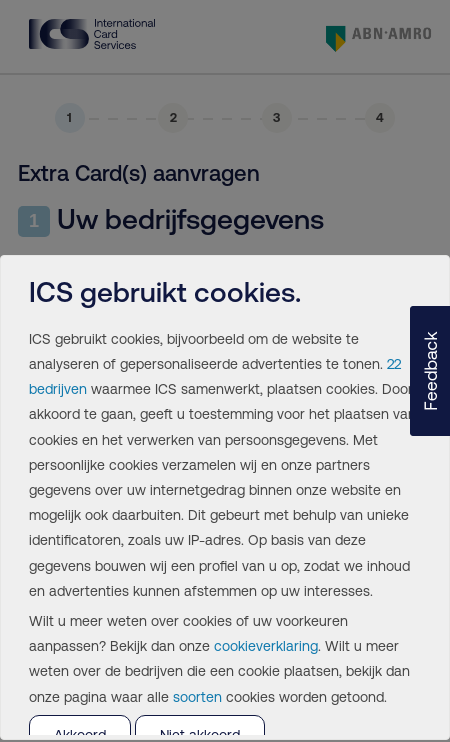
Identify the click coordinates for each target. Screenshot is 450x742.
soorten (197, 697)
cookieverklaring (266, 646)
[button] (430, 371)
